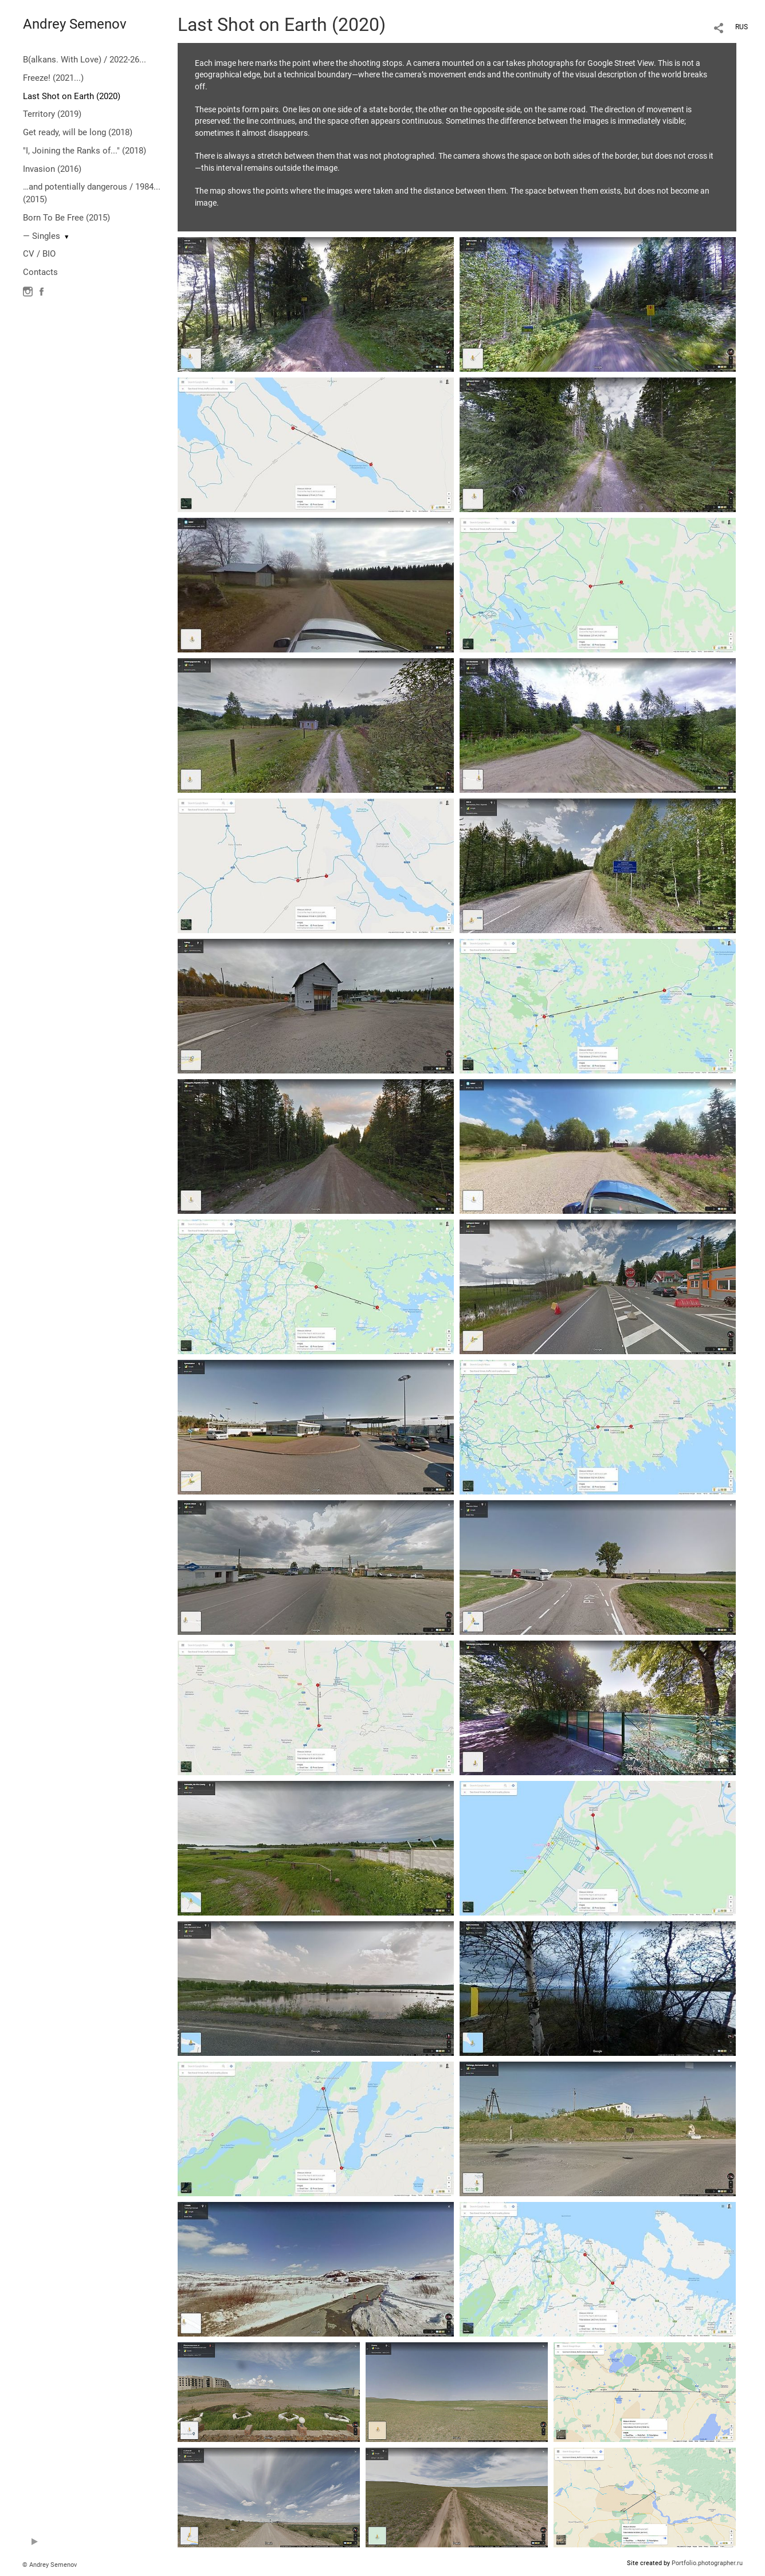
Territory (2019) (52, 114)
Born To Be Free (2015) (66, 218)
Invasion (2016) (52, 169)
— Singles (41, 236)
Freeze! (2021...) (53, 78)
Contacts (40, 272)
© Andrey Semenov (49, 2565)
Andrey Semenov (75, 24)
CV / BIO (39, 254)
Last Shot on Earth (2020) (71, 96)
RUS (741, 27)
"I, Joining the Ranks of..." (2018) (84, 150)
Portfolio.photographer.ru (707, 2563)
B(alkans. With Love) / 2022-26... (84, 59)
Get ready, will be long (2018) (77, 132)
